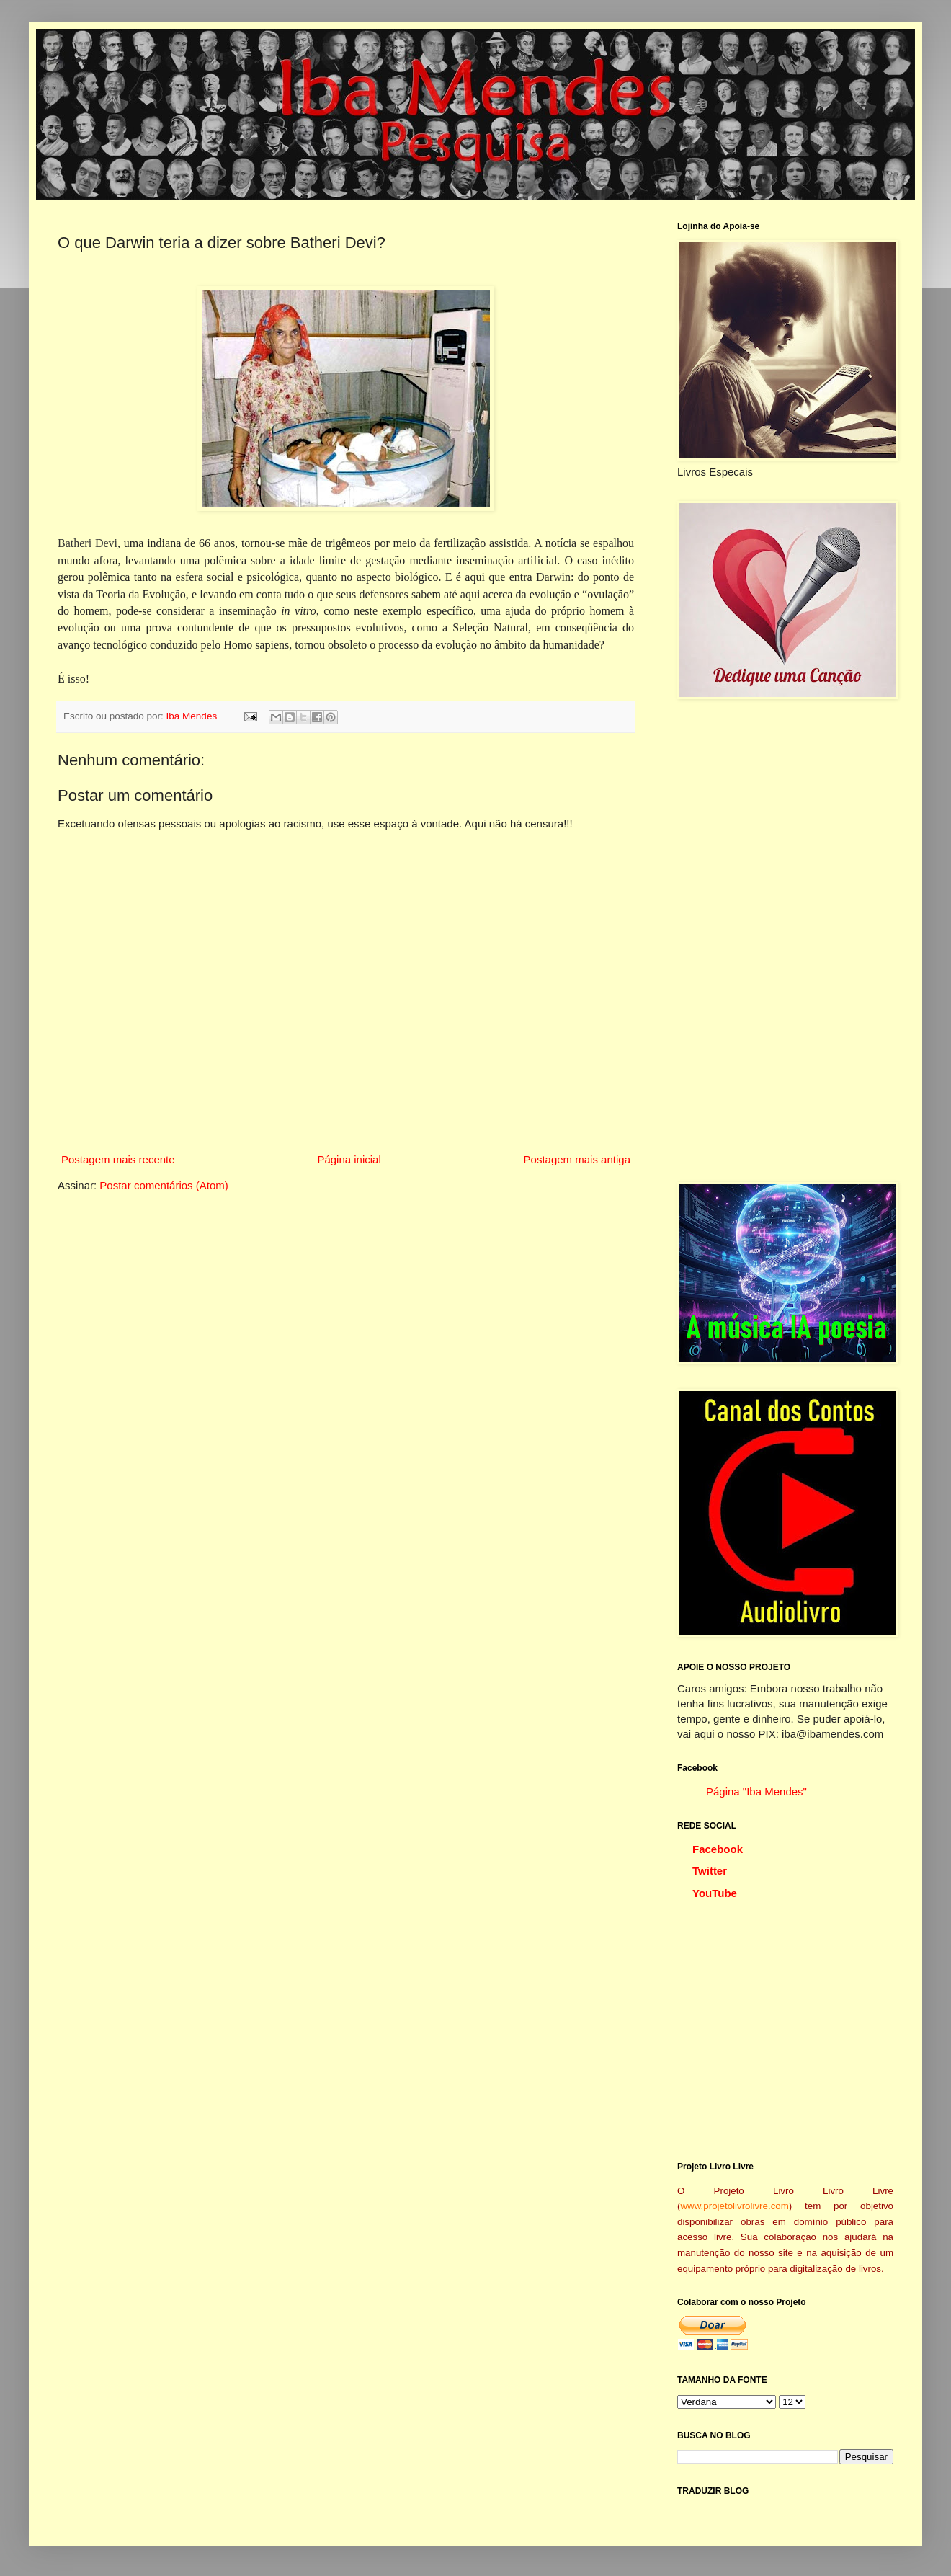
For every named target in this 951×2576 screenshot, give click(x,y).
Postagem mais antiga (577, 1159)
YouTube (714, 1893)
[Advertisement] (785, 940)
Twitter (709, 1871)
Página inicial (348, 1159)
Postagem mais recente (118, 1159)
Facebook (717, 1849)
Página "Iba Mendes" (756, 1791)
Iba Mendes (193, 716)
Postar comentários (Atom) (163, 1185)
